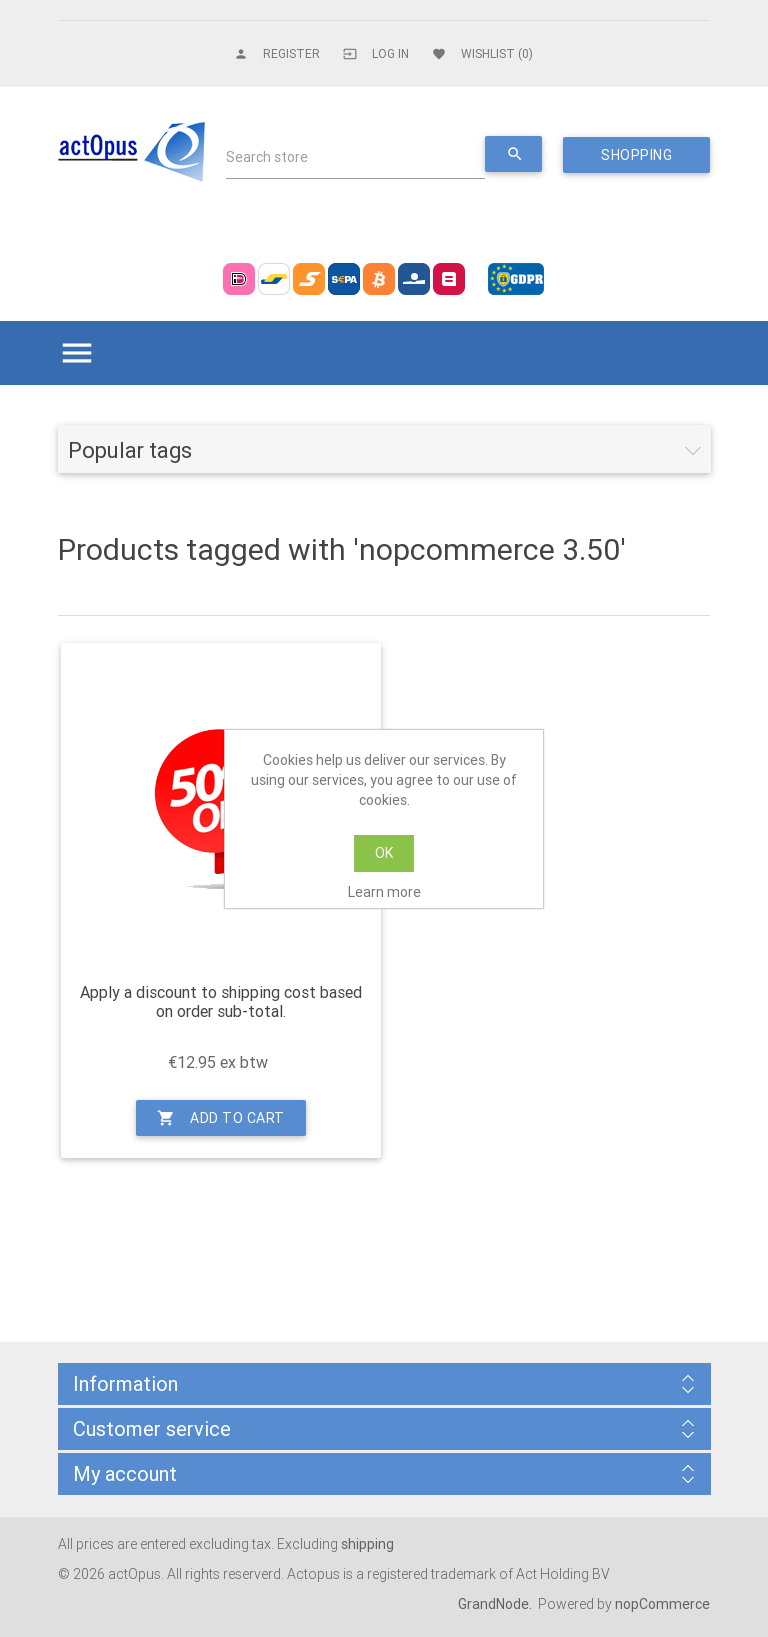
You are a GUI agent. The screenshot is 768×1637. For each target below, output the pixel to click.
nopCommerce (662, 1604)
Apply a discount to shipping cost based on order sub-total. (221, 1002)
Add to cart (221, 1118)
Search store (267, 157)
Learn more (384, 892)
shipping (367, 1544)
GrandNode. (496, 1604)
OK (384, 853)
